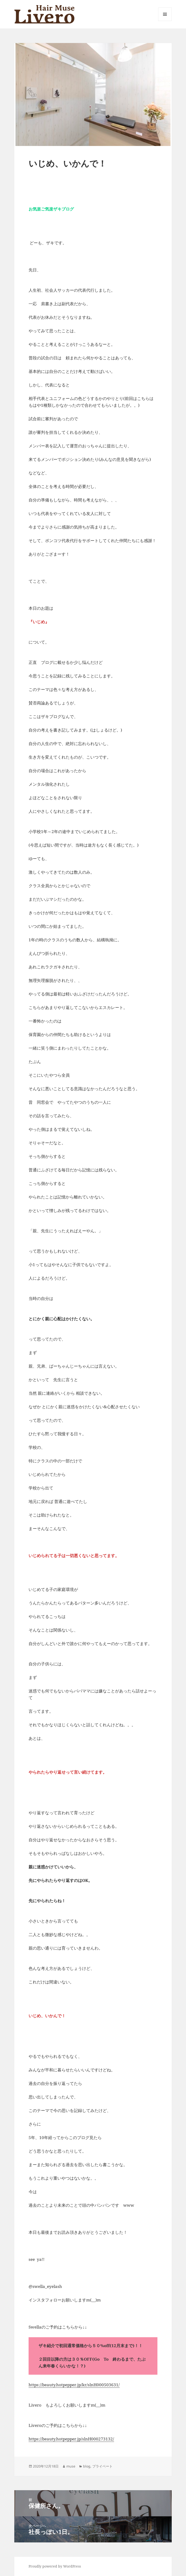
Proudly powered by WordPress (55, 2566)
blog (86, 2466)
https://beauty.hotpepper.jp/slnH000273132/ (71, 2439)
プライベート (102, 2466)
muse (70, 2466)
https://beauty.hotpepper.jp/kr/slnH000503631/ (74, 2384)
